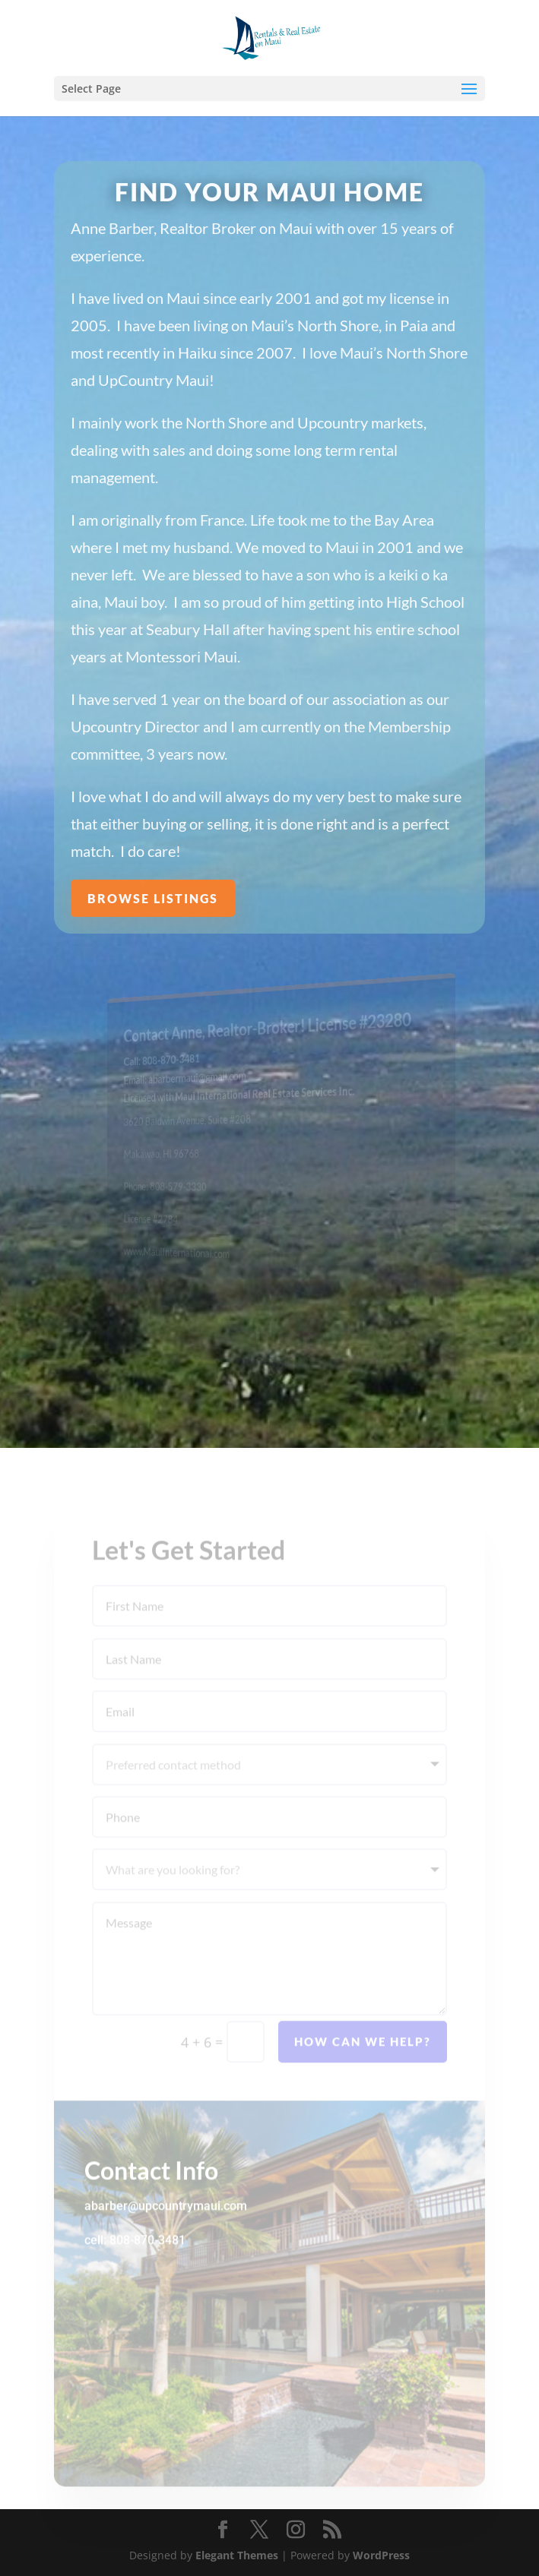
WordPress (381, 2555)
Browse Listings (153, 898)
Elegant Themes (236, 2555)
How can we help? (362, 2059)
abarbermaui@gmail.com (205, 1077)
